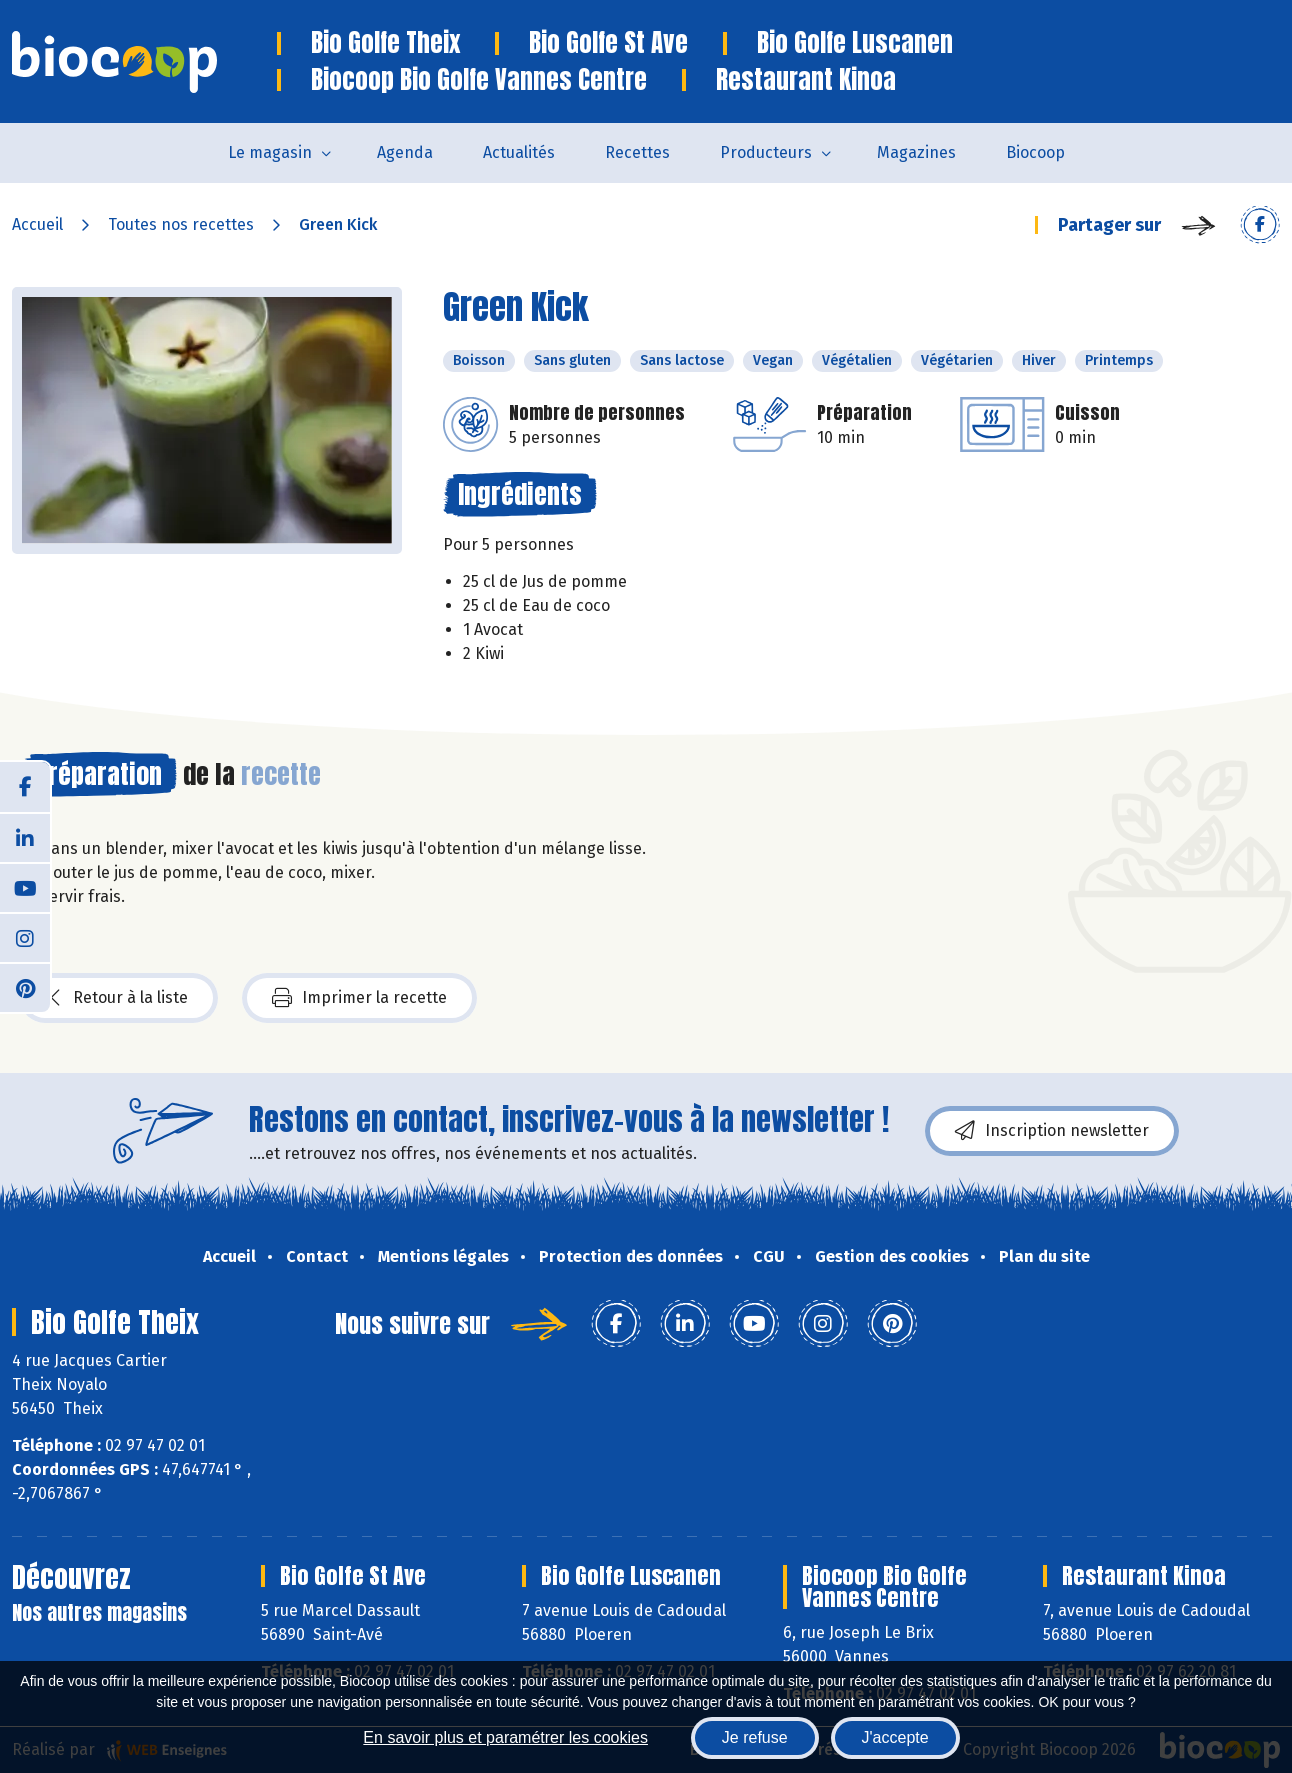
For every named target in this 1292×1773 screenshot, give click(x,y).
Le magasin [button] (270, 152)
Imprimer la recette (359, 998)
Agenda (405, 152)
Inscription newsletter (1052, 1131)
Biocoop (1035, 152)
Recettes (637, 152)
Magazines (916, 152)
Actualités (519, 152)
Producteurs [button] (766, 152)
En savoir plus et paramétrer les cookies (505, 1737)
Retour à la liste (119, 998)
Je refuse (755, 1737)
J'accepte (895, 1737)
